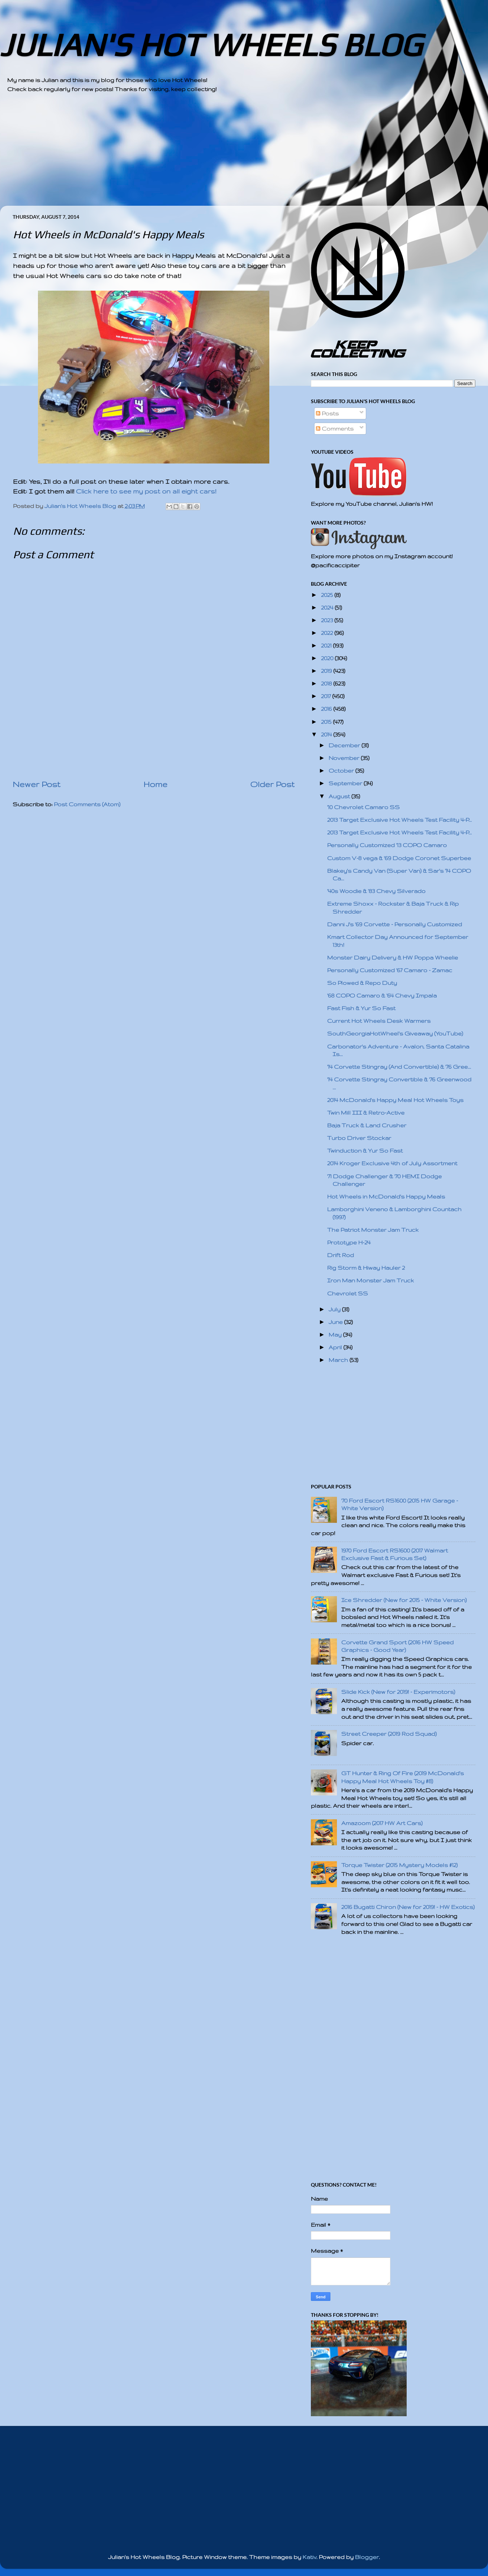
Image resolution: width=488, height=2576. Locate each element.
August (340, 796)
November (345, 758)
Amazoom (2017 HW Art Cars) (382, 1823)
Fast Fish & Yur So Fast (361, 1008)
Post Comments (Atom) (87, 804)
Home (155, 784)
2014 (327, 734)
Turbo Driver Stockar (359, 1138)
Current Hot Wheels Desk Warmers (379, 1021)
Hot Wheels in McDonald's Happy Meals (386, 1196)
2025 (327, 595)
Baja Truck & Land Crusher (366, 1125)
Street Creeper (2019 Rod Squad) (389, 1734)
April (336, 1347)
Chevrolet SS (347, 1293)
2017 (326, 696)
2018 (327, 683)
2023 (327, 620)
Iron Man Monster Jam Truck (370, 1280)
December (345, 745)
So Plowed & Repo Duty (362, 983)
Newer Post (36, 784)
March (339, 1360)
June (336, 1322)
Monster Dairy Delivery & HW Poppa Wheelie (392, 957)
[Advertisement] (224, 155)
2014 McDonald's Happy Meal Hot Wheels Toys (395, 1100)
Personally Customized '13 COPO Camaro (387, 845)
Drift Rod (340, 1255)
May (336, 1335)
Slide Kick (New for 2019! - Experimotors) (398, 1692)
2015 (327, 722)
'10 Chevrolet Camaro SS (363, 807)
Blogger (367, 2557)
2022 (327, 633)
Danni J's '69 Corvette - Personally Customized (394, 924)
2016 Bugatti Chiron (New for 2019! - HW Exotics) (408, 1907)
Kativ (309, 2557)
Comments (335, 429)
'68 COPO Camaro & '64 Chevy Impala (382, 995)
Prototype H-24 (349, 1242)
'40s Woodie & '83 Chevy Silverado (376, 891)
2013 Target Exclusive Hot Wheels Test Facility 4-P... (399, 820)
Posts (327, 413)
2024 (328, 608)
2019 (327, 671)
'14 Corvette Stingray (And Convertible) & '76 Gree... (399, 1067)
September (346, 783)
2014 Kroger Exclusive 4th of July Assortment (392, 1163)
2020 (328, 658)
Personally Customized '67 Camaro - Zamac (389, 970)
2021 (327, 645)
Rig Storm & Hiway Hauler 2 (366, 1268)
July (335, 1309)
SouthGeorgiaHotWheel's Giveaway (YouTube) (395, 1033)
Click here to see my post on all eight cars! (146, 491)
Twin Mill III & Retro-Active (365, 1113)
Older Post (272, 784)
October (342, 771)
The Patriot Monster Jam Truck (373, 1230)
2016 (327, 709)
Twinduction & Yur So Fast (365, 1151)
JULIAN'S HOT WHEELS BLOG (211, 44)
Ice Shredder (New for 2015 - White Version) (404, 1600)
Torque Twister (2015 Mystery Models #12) (399, 1865)
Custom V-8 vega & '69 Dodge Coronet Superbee (399, 858)
